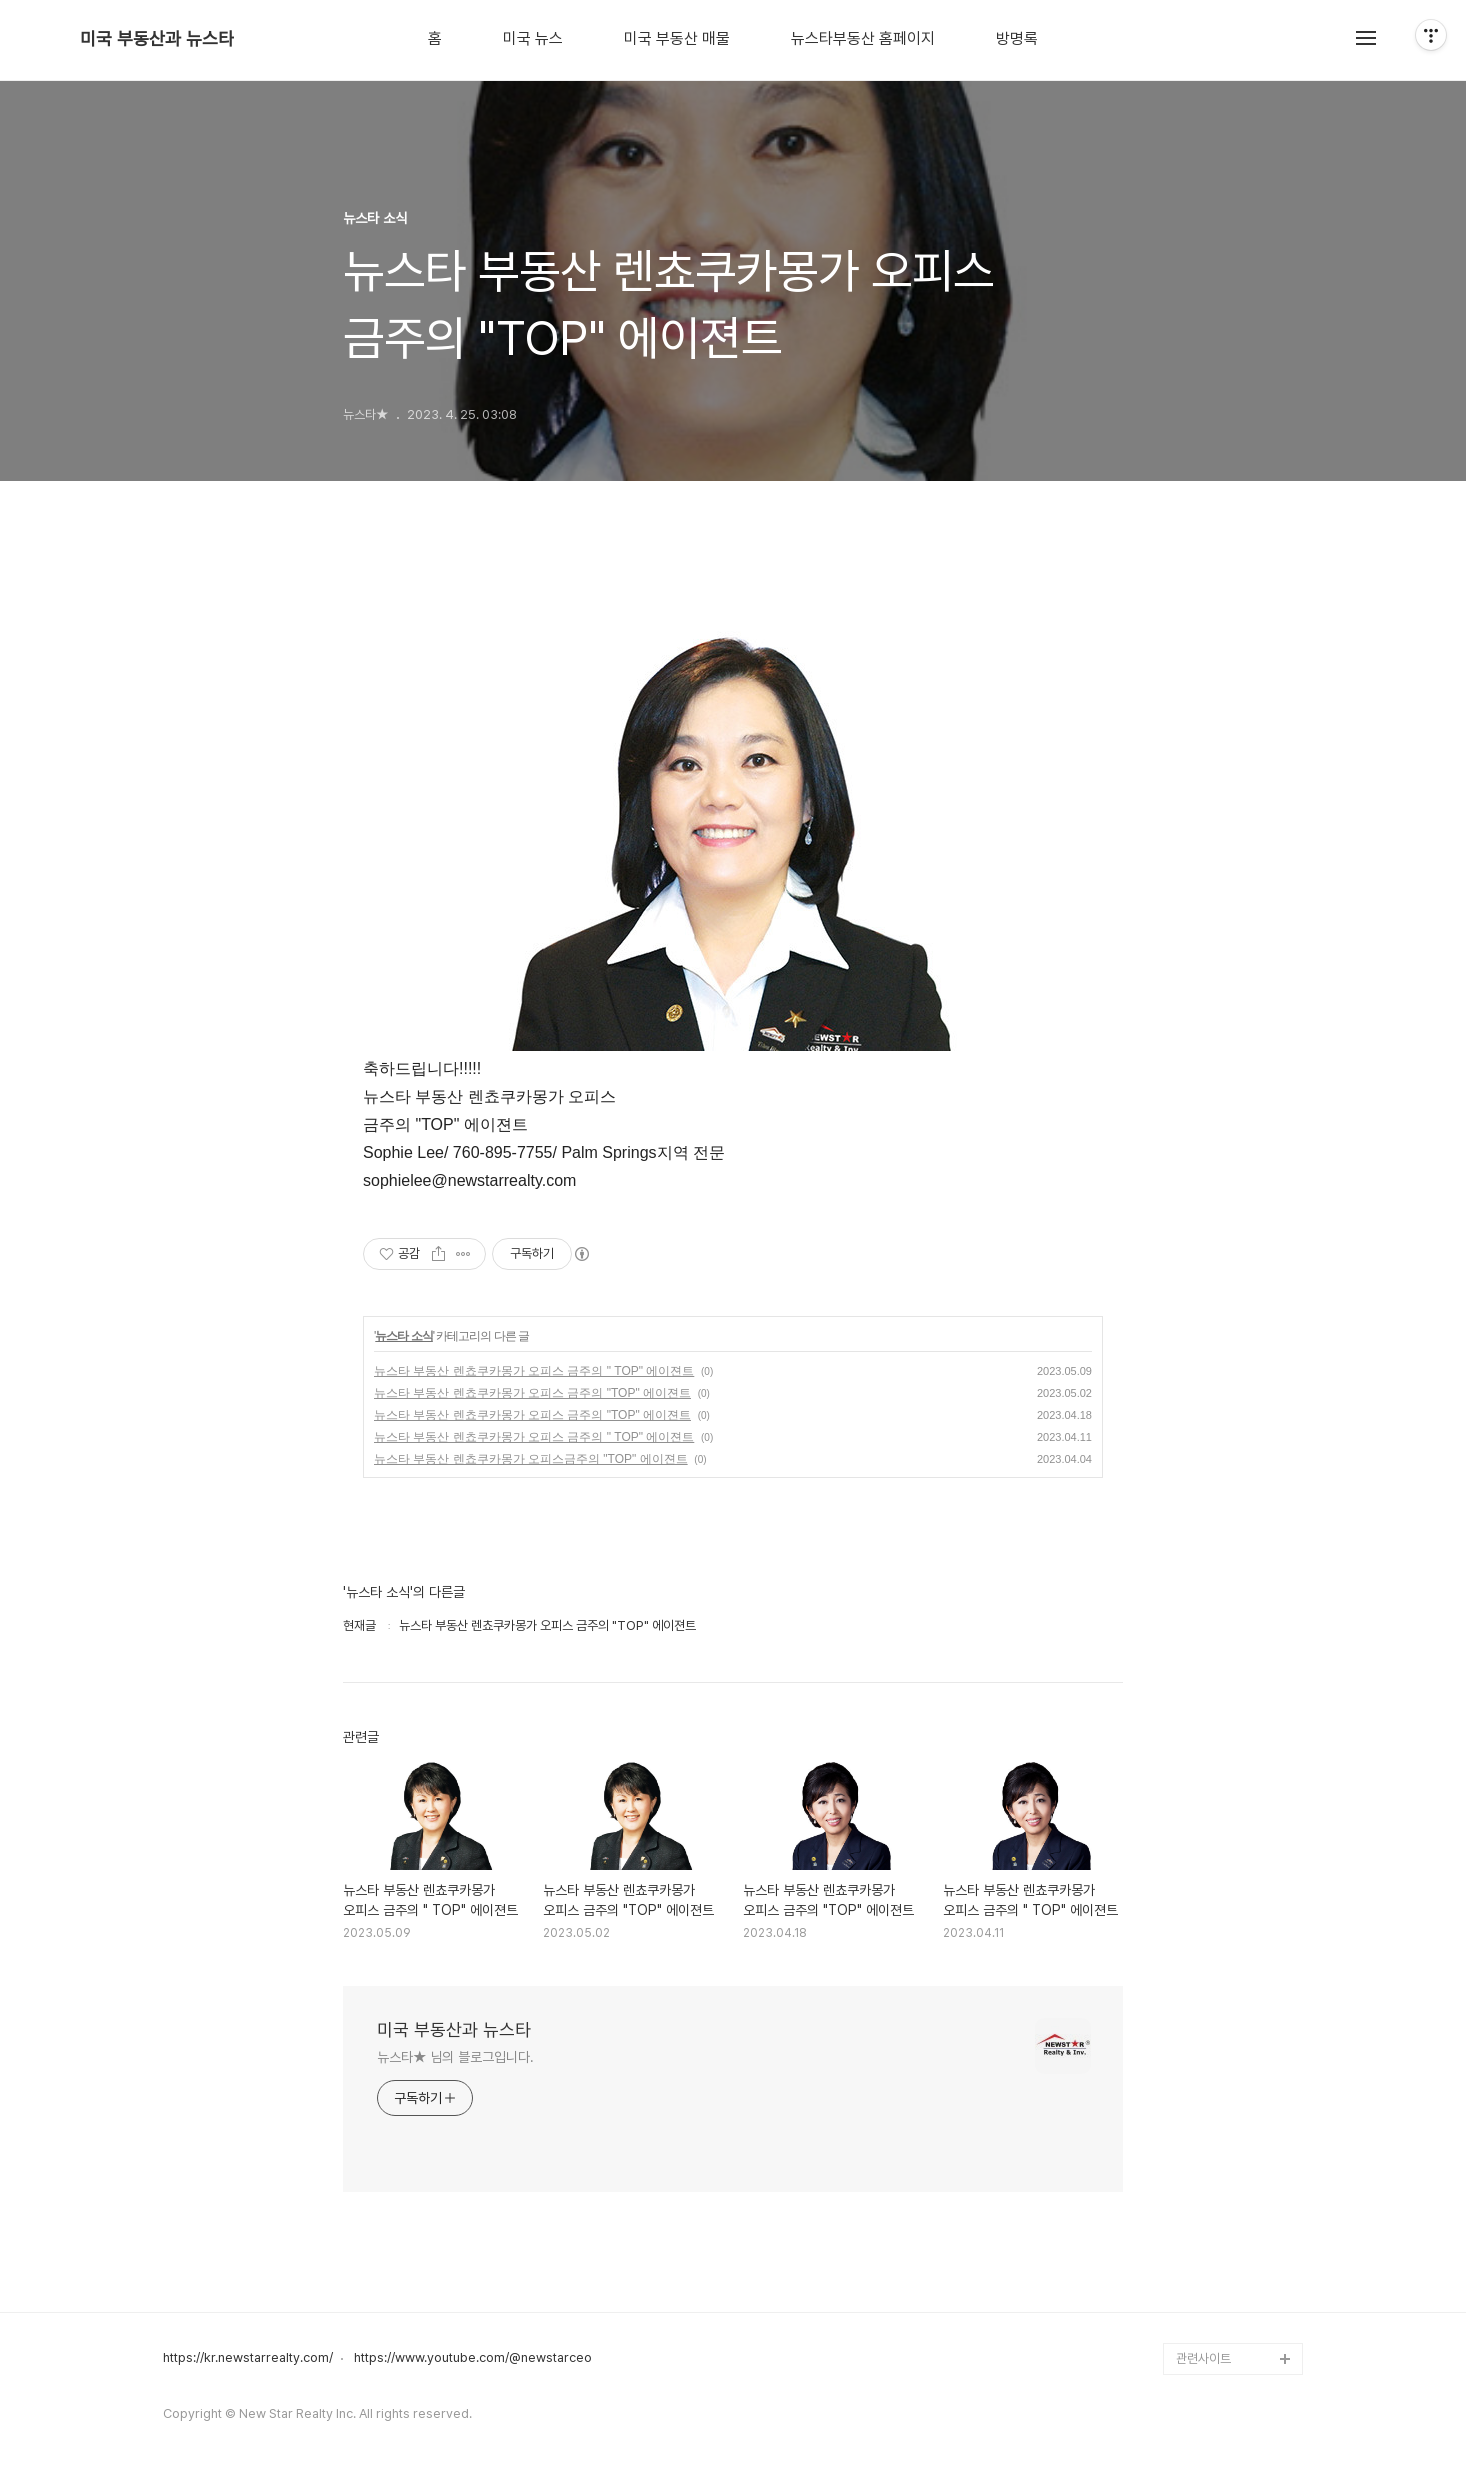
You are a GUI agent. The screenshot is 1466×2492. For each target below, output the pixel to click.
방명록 (1017, 39)
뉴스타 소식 (403, 1336)
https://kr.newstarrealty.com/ (248, 2358)
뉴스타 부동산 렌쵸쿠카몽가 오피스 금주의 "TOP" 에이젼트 (532, 1393)
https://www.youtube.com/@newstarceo (473, 2358)
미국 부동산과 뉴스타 (157, 39)
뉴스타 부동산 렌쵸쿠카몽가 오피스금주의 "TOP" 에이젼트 (531, 1459)
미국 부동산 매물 (677, 39)
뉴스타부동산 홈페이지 (863, 39)
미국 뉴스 (533, 39)
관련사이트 (1203, 2358)
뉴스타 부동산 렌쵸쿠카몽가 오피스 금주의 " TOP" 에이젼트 (534, 1371)
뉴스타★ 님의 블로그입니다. (455, 2057)
